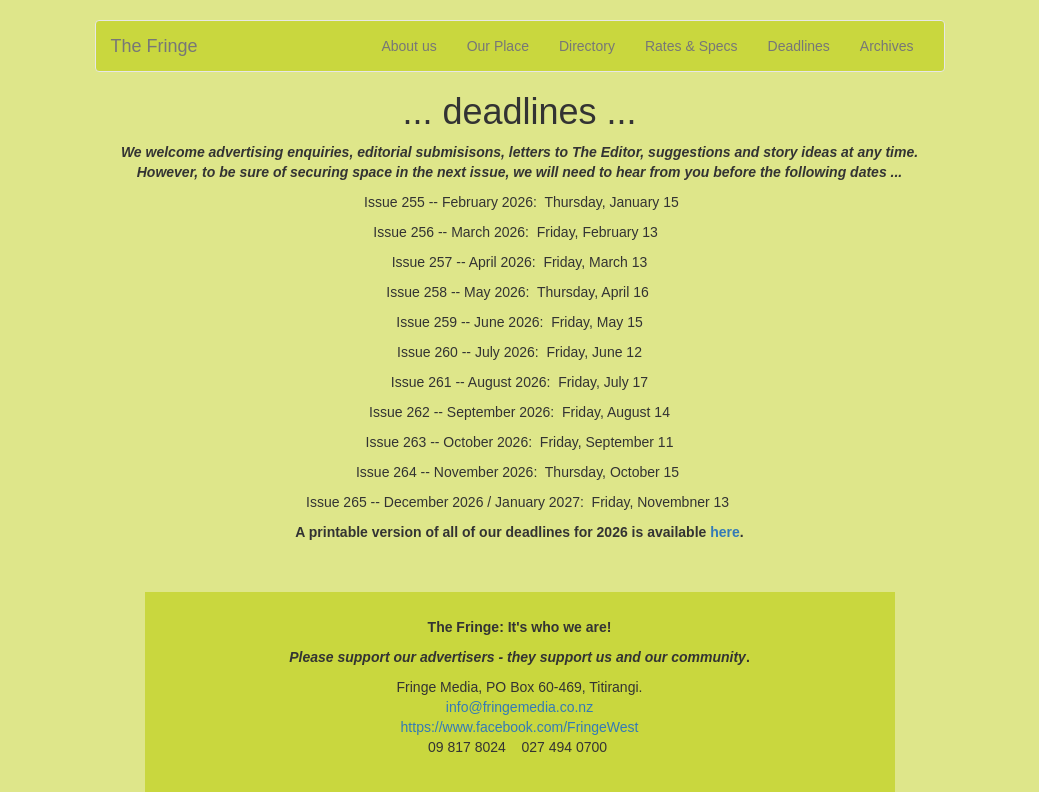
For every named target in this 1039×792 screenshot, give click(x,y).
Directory (587, 46)
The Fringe (154, 46)
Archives (887, 46)
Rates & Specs (691, 46)
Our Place (498, 46)
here (725, 532)
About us (408, 46)
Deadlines (799, 46)
